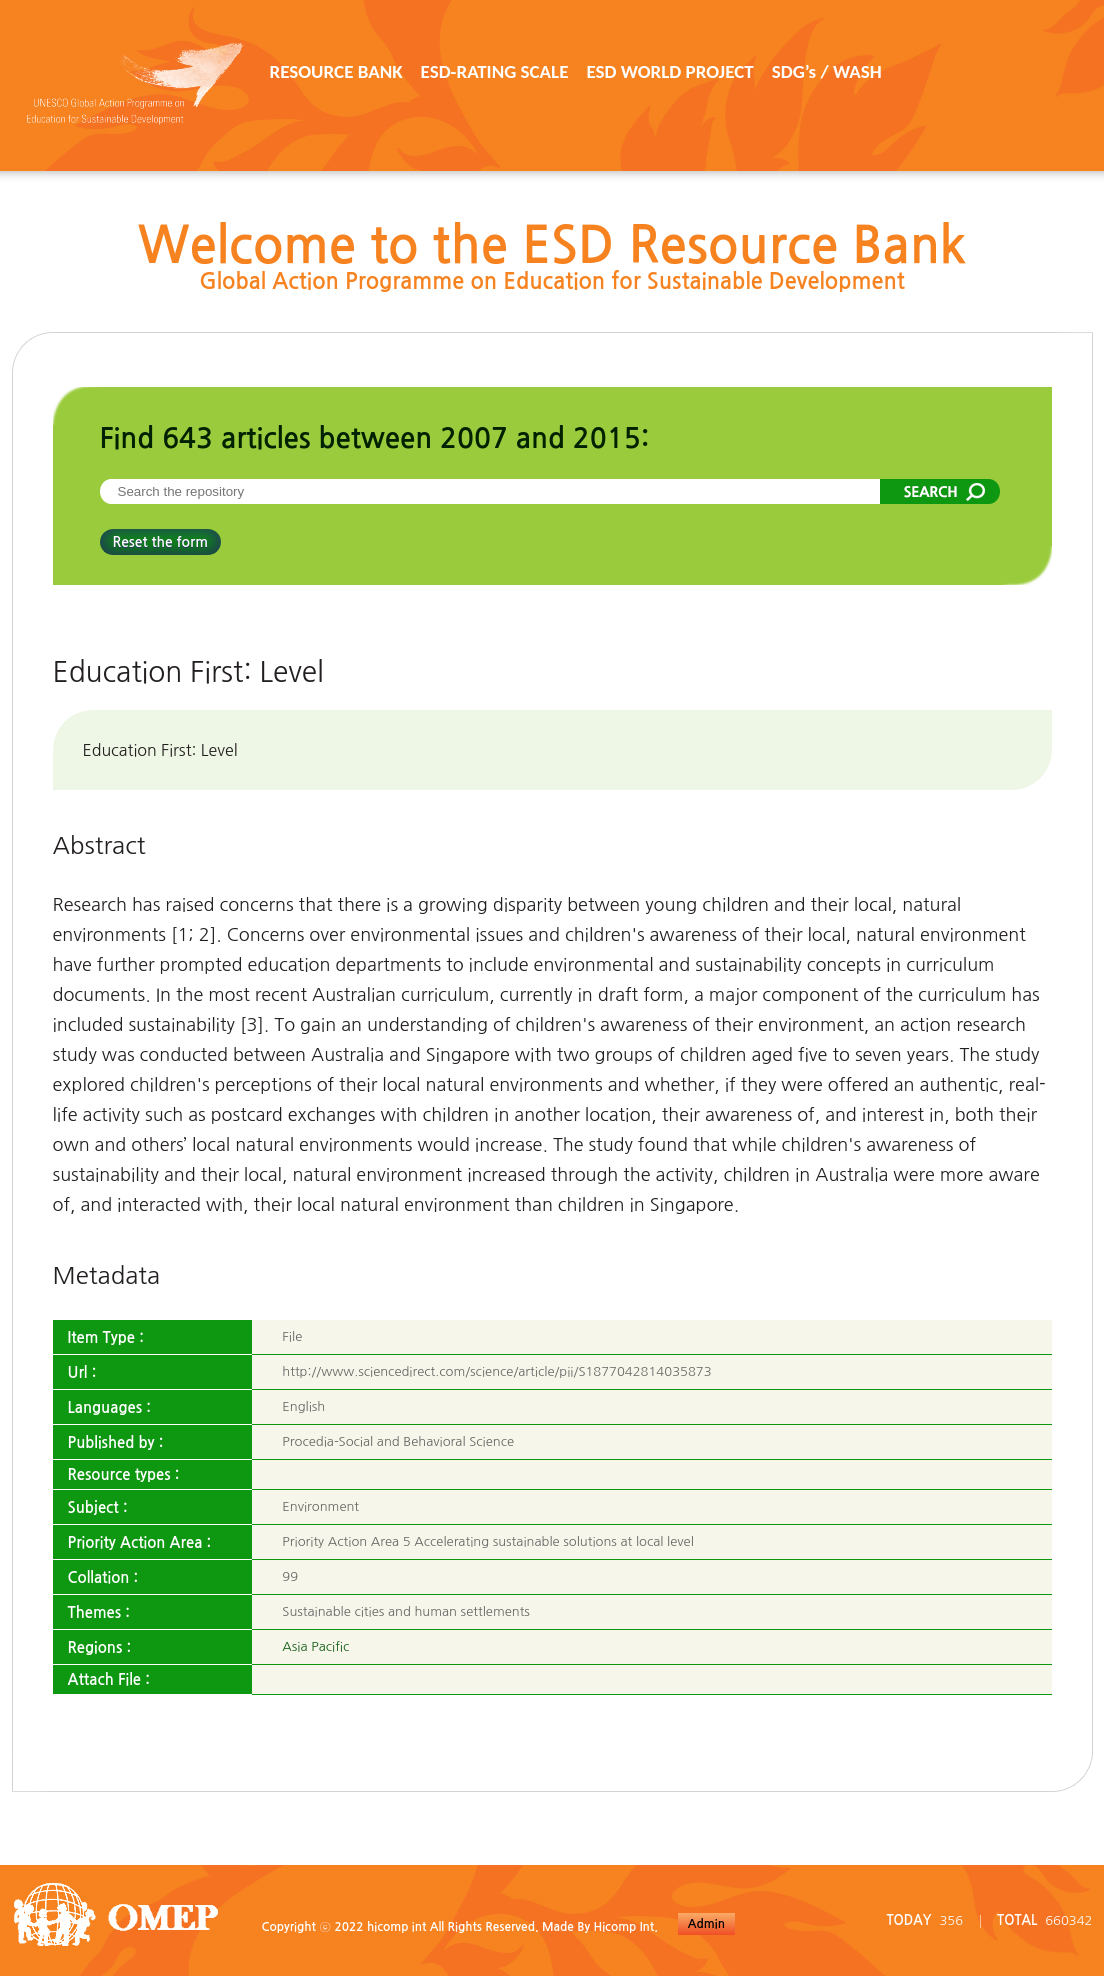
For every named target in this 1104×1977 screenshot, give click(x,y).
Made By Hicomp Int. (600, 1927)
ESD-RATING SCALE (495, 71)
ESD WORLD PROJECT (669, 71)
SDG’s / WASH (827, 71)
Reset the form (160, 542)
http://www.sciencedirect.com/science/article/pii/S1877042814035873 (496, 1371)
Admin (706, 1924)
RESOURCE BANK (336, 71)
